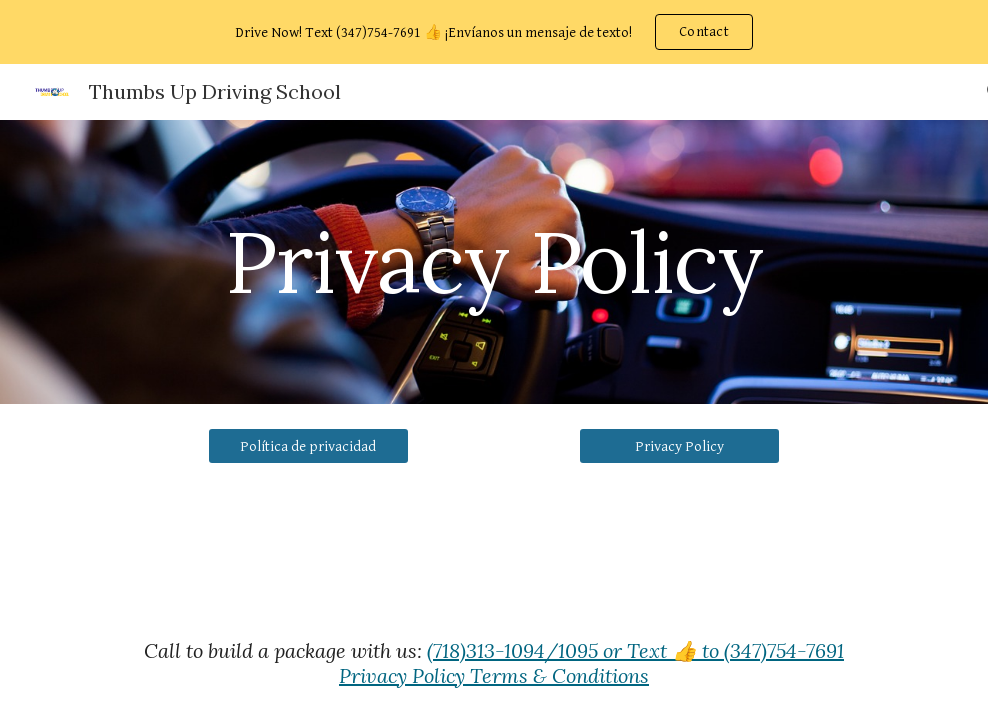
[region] (494, 32)
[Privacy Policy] (679, 446)
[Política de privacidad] (308, 446)
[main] (494, 261)
